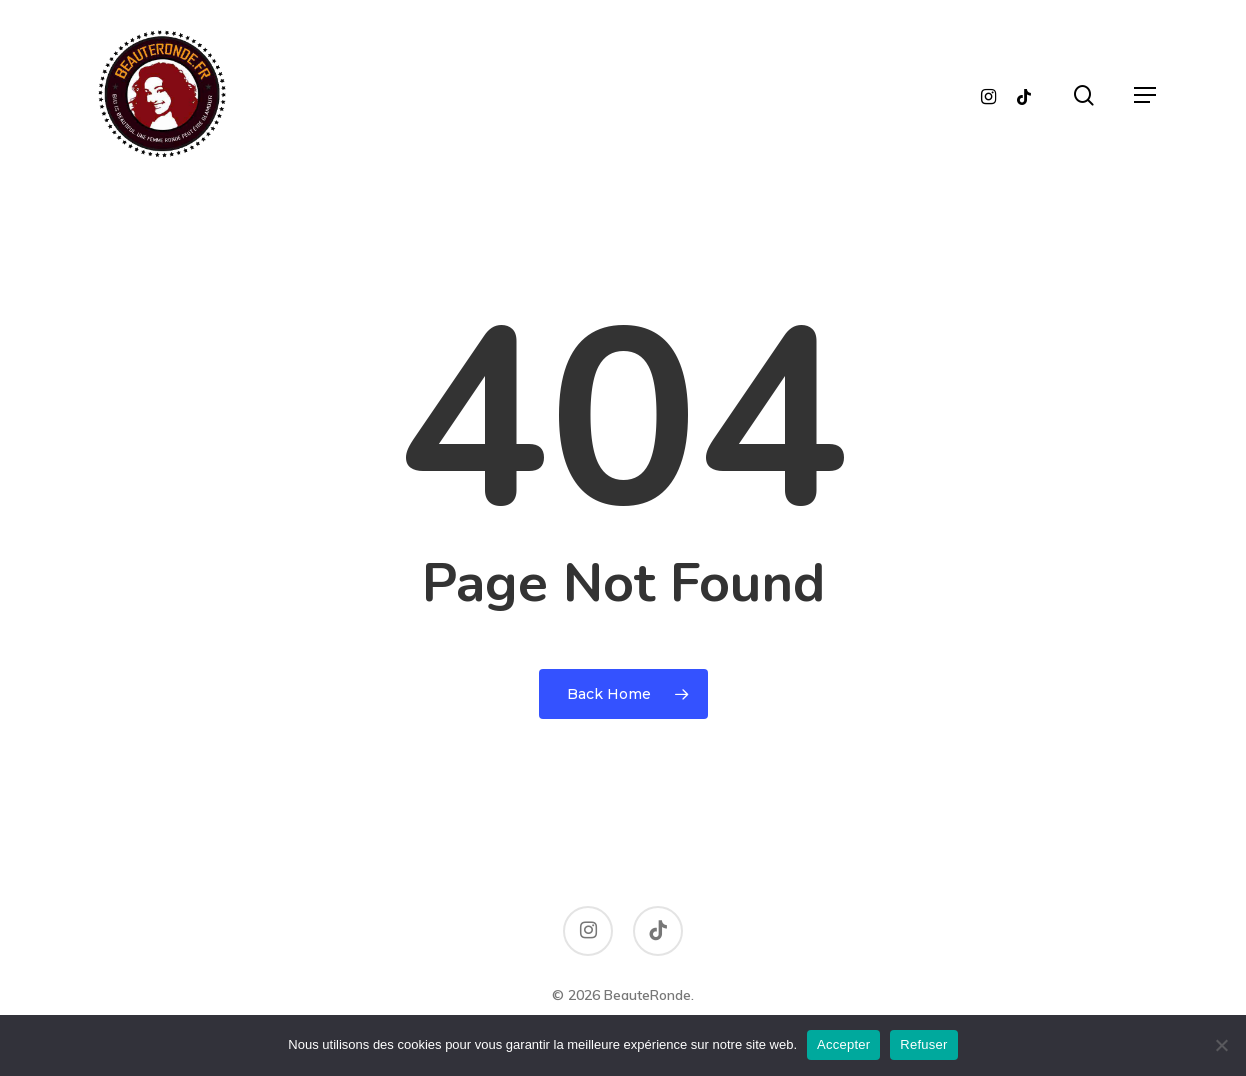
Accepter (843, 1044)
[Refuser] (1221, 1045)
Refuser (923, 1044)
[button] (1145, 95)
